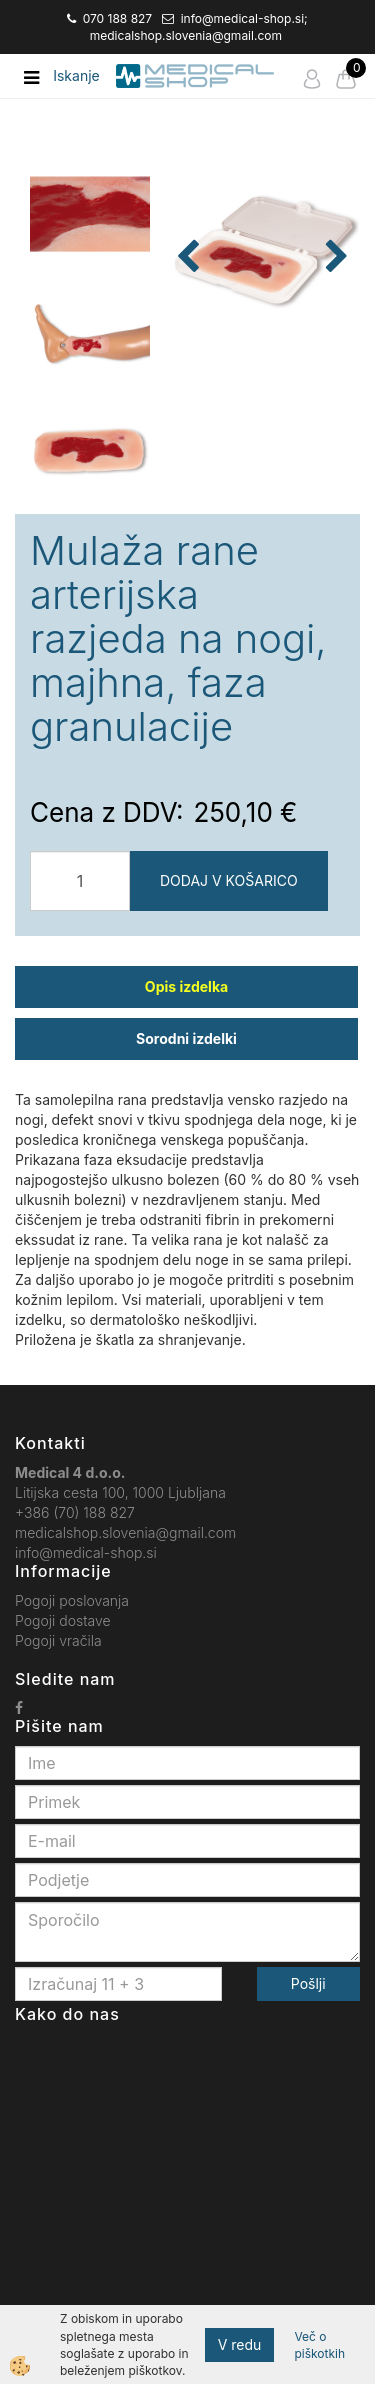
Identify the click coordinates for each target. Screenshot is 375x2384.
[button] (334, 258)
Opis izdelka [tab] (186, 986)
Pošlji (308, 1983)
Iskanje (76, 75)
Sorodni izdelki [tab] (186, 1038)
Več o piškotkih (319, 2345)
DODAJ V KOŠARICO (229, 880)
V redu (240, 2344)
